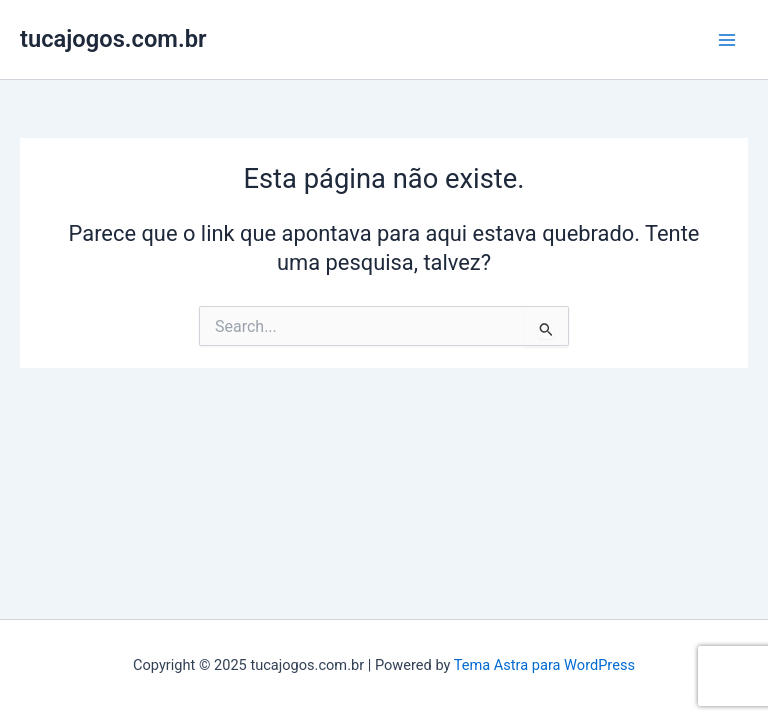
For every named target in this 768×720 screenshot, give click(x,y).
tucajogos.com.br (113, 39)
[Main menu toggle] (727, 40)
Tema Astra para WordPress (544, 665)
